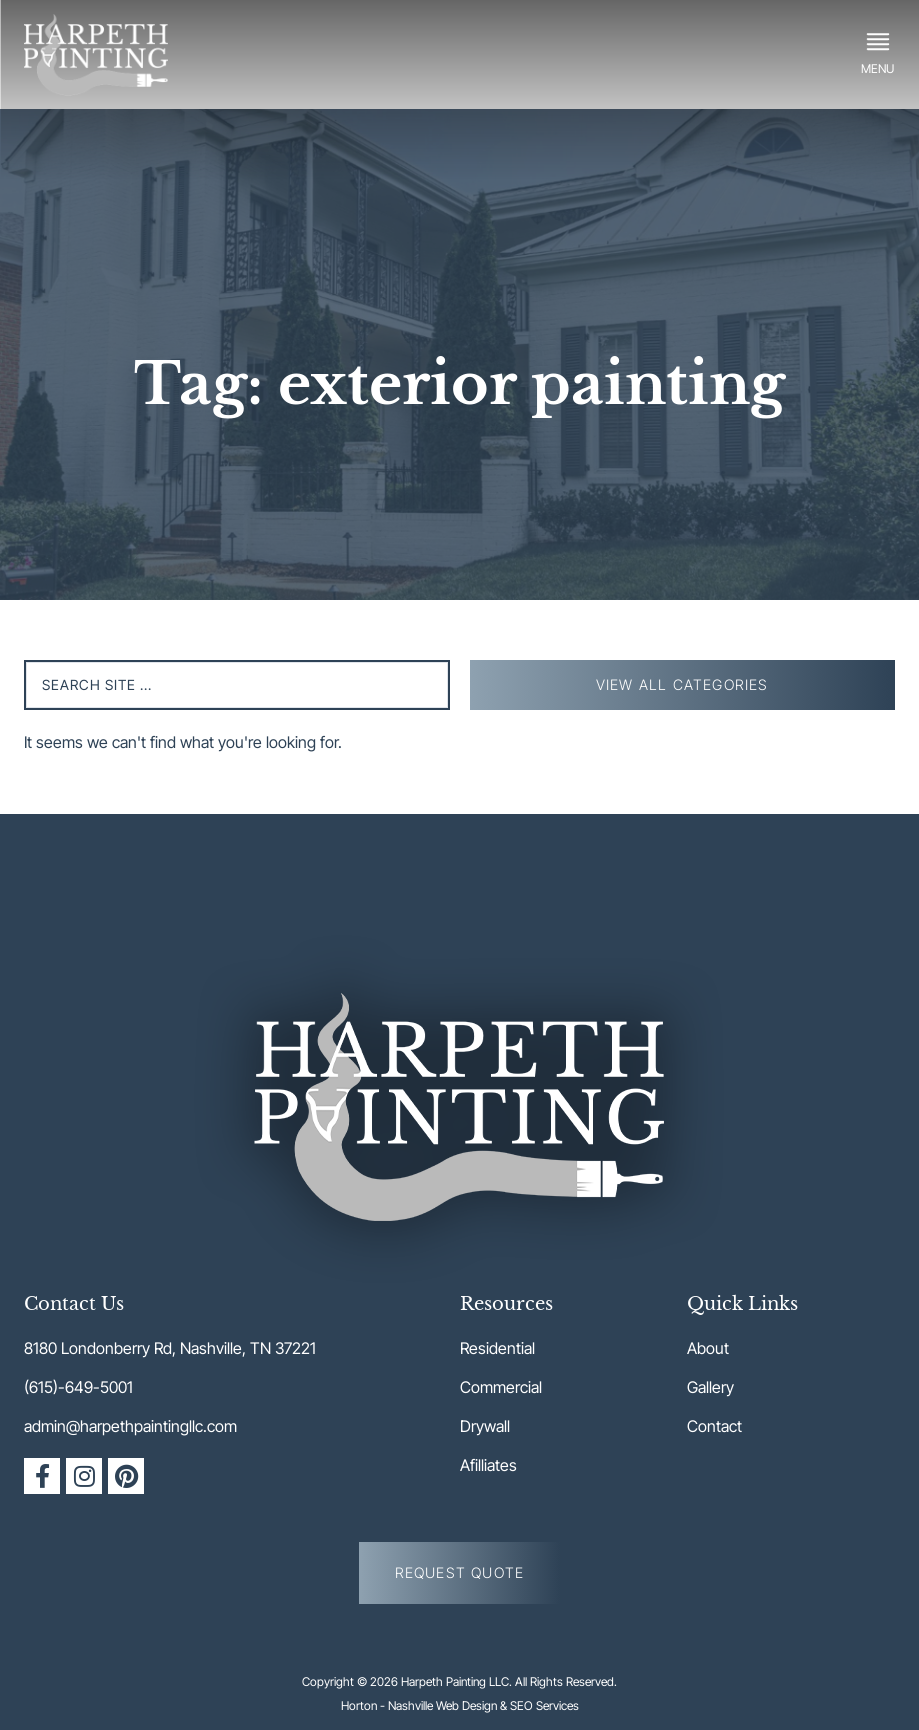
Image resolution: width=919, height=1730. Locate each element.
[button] (877, 54)
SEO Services (544, 1705)
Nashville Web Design (442, 1705)
